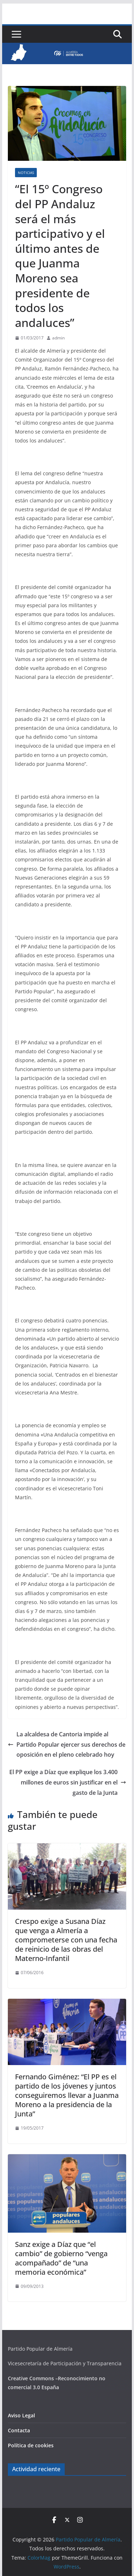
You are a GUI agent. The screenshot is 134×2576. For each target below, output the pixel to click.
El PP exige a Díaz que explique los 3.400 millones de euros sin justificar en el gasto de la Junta (67, 1782)
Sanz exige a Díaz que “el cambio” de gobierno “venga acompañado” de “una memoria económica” (61, 2258)
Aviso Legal (21, 2415)
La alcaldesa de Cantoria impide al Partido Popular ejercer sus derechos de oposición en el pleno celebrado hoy (66, 1744)
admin (58, 338)
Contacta (19, 2430)
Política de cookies (31, 2445)
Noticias (26, 172)
